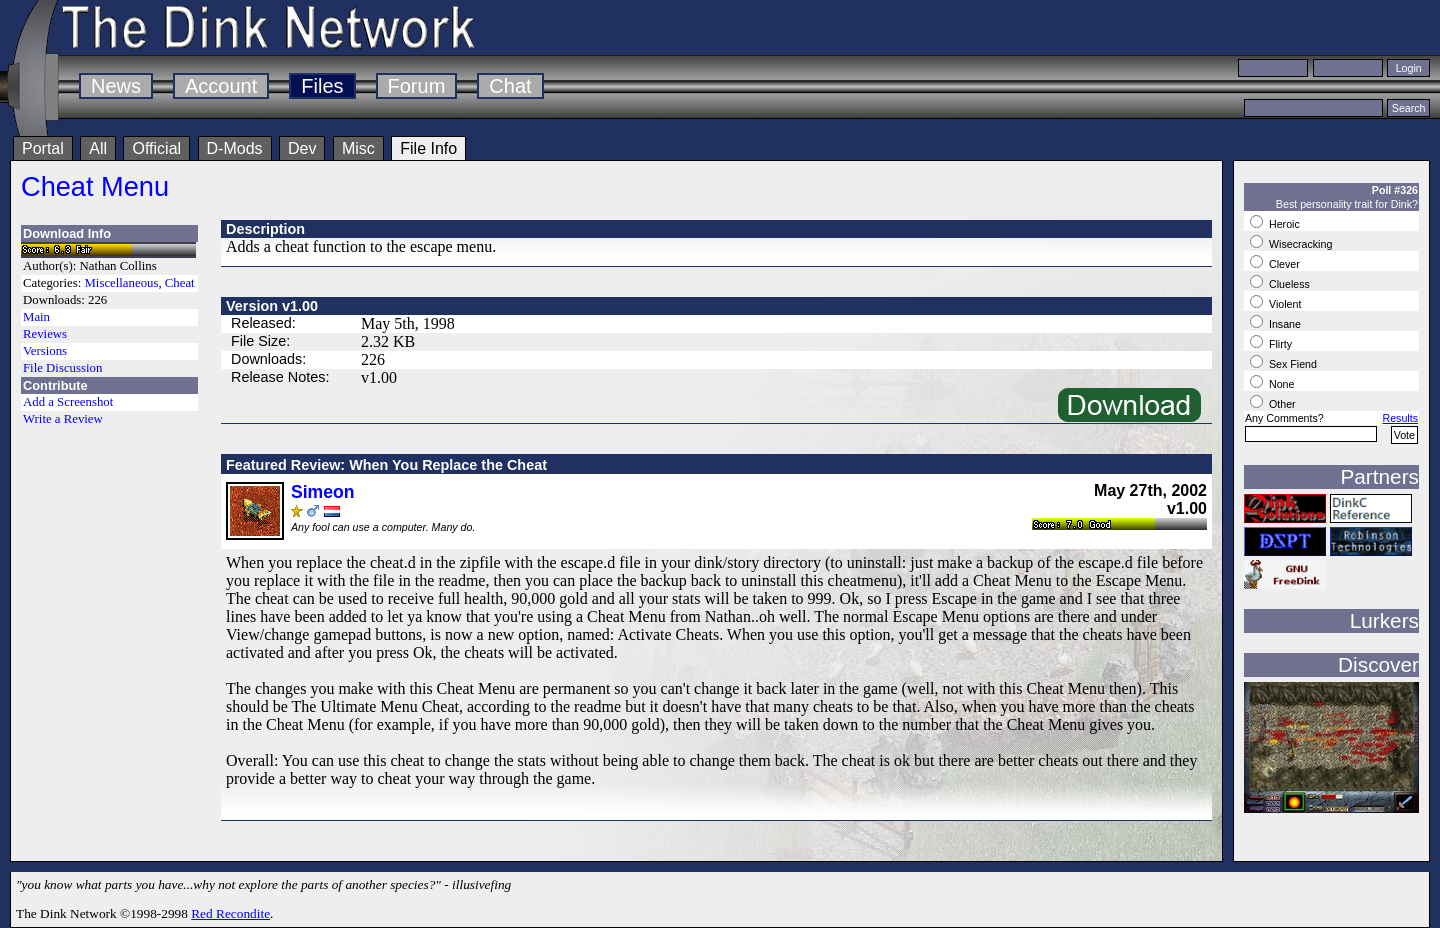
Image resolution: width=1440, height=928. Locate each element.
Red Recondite (230, 913)
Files (322, 86)
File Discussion (62, 368)
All (98, 148)
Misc (358, 148)
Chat (510, 86)
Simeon (323, 492)
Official (156, 148)
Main (36, 317)
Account (221, 86)
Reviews (45, 334)
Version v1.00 (272, 306)
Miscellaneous (121, 283)
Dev (302, 148)
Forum (417, 86)
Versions (45, 351)
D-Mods (235, 148)
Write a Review (63, 419)
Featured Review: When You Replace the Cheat (386, 465)
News (116, 86)
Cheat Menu (95, 186)
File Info (428, 148)
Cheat (180, 283)
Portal (43, 148)
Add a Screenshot (68, 402)
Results (1400, 418)
